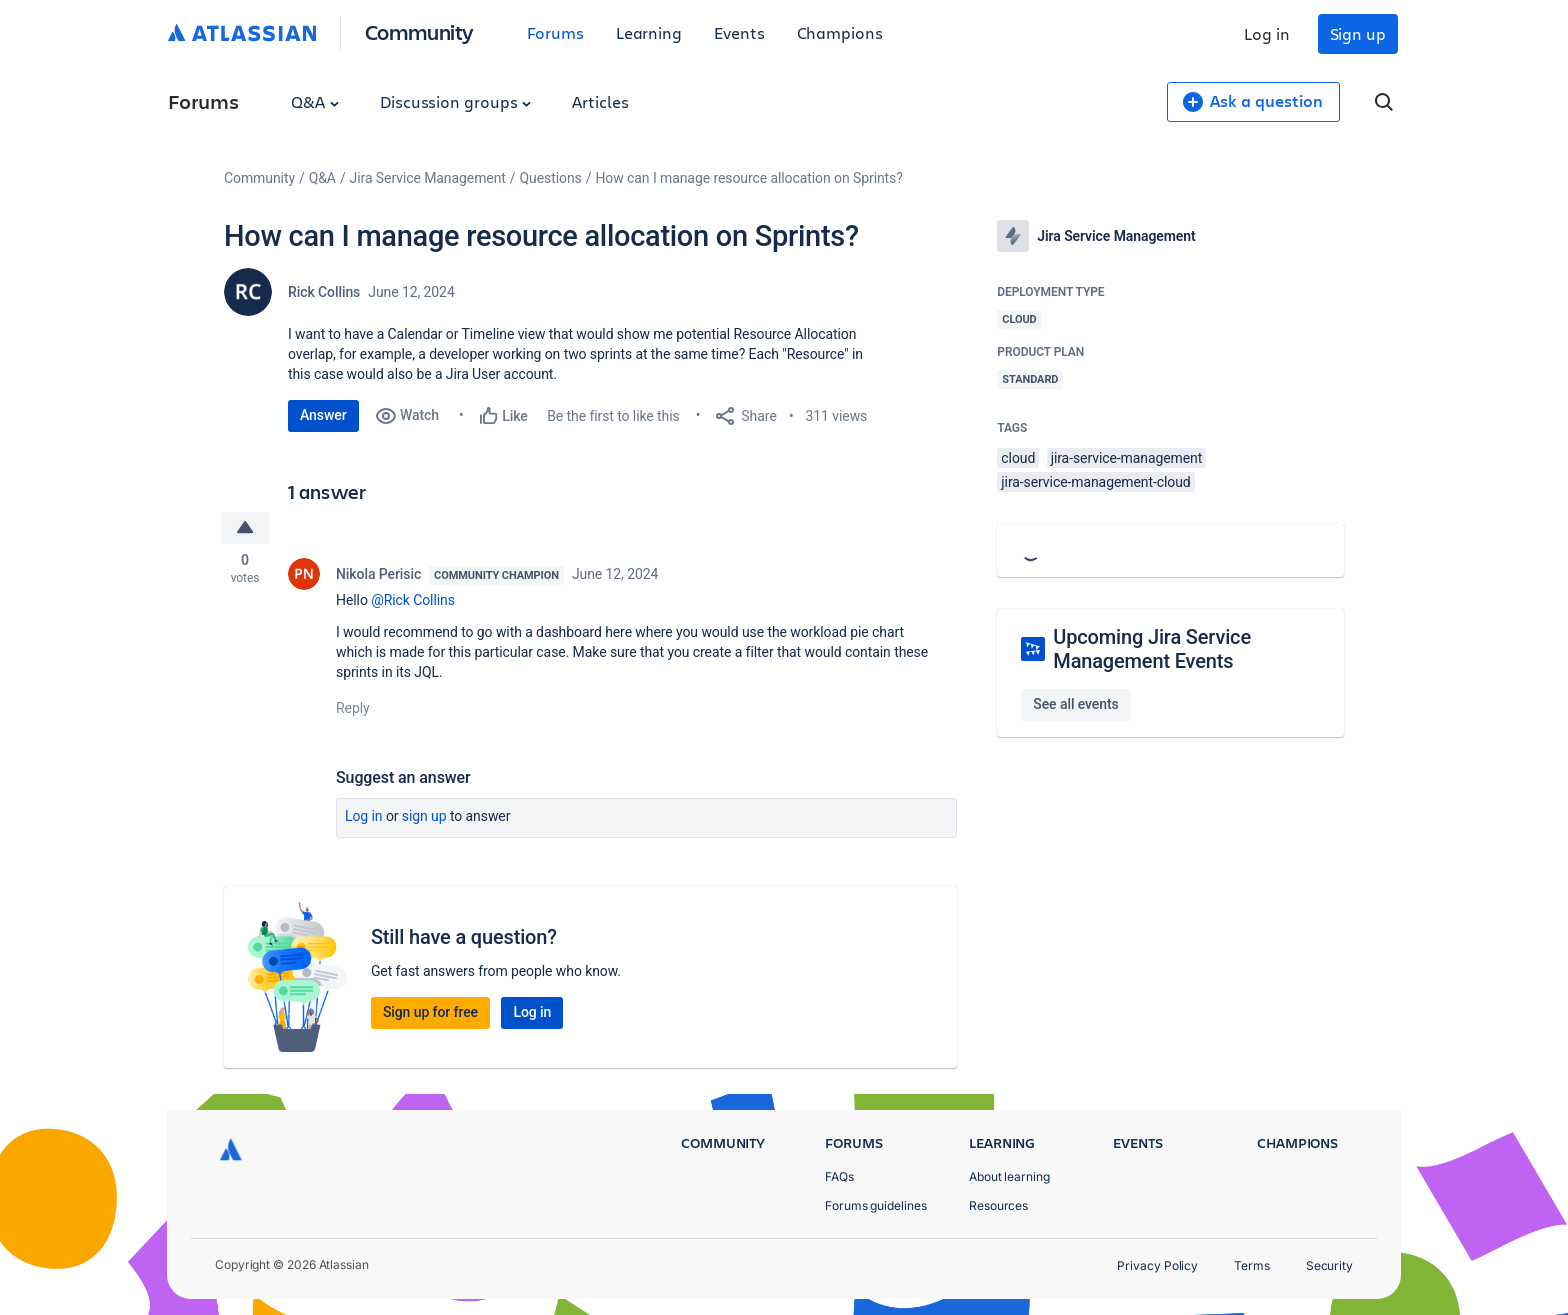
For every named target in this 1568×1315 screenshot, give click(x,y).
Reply (353, 710)
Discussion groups (456, 101)
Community (419, 31)
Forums (555, 32)
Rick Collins (324, 292)
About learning (1009, 1176)
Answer (323, 415)
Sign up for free (430, 1014)
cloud (1018, 458)
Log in (1267, 33)
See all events (1075, 704)
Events (739, 32)
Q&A (315, 101)
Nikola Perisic (378, 576)
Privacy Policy (1157, 1265)
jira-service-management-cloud (1095, 482)
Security (1329, 1265)
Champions (840, 32)
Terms (1252, 1265)
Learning (649, 32)
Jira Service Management (428, 178)
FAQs (839, 1176)
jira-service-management (1127, 458)
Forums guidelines (876, 1205)
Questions (551, 178)
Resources (998, 1205)
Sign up (1358, 33)
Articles (600, 101)
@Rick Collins (413, 602)
